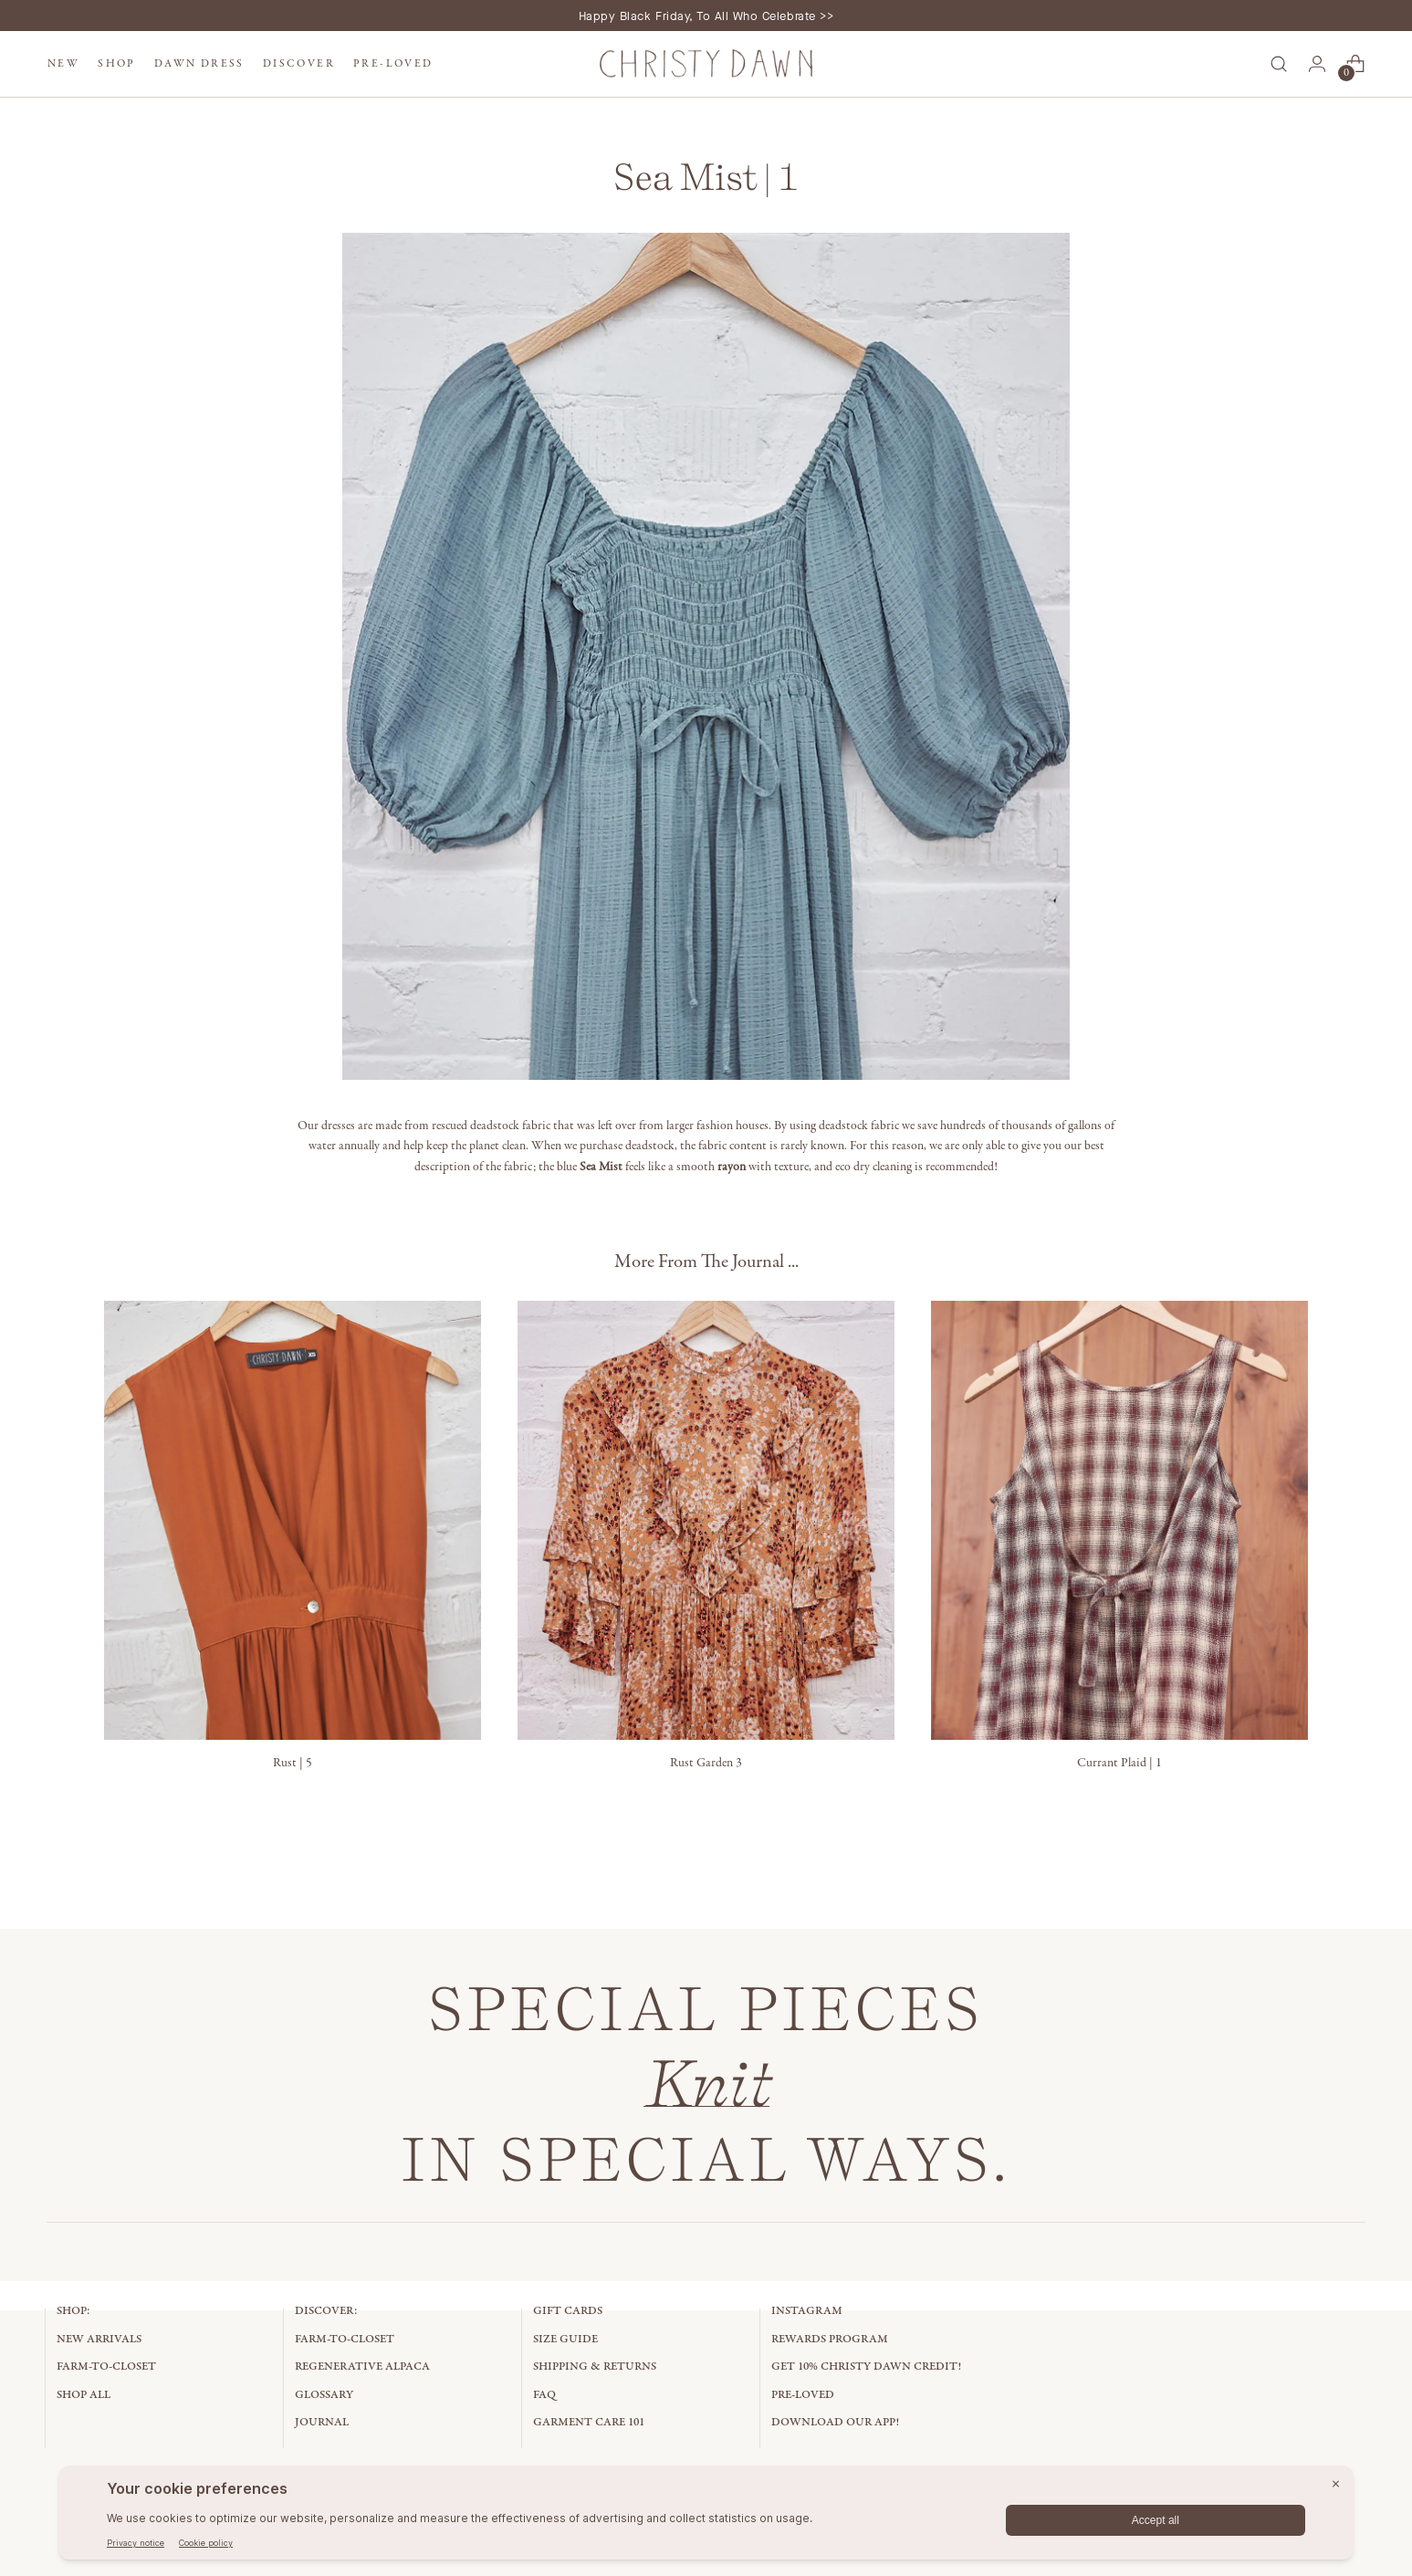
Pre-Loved (802, 2395)
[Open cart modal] (1355, 64)
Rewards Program (829, 2339)
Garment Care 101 (588, 2422)
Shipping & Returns (594, 2366)
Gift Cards (567, 2311)
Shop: (73, 2311)
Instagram (806, 2311)
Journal (322, 2422)
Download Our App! (835, 2422)
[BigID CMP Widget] (706, 2517)
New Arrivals (99, 2339)
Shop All (83, 2395)
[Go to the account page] (1317, 64)
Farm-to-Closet (106, 2366)
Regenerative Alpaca (362, 2366)
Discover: (326, 2311)
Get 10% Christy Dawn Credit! (866, 2366)
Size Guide (565, 2339)
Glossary (324, 2395)
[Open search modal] (1278, 64)
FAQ (544, 2395)
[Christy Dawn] (705, 64)
